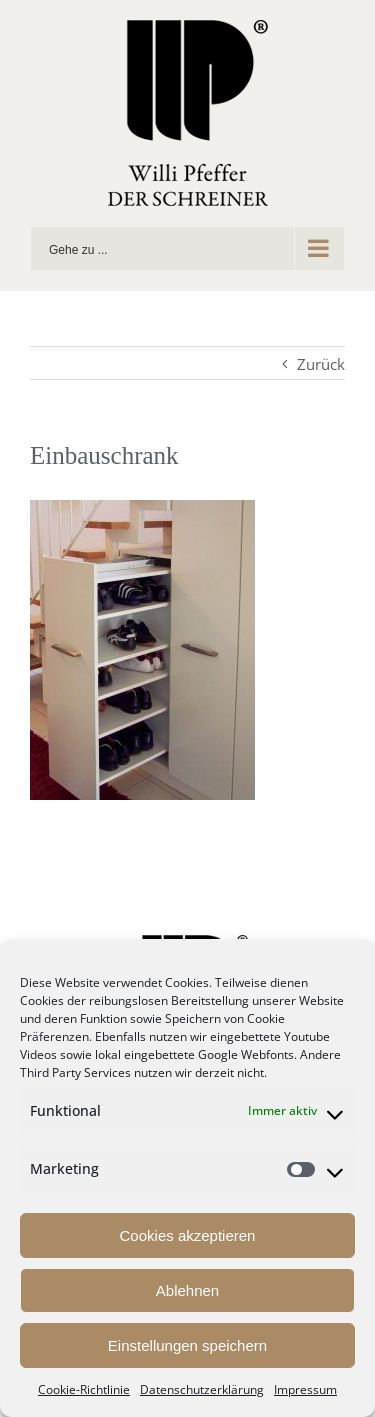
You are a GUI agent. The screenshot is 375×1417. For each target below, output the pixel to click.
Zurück (321, 364)
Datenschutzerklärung (202, 1389)
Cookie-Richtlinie (84, 1389)
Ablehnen (187, 1290)
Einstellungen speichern (187, 1345)
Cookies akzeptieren (188, 1235)
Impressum (305, 1389)
